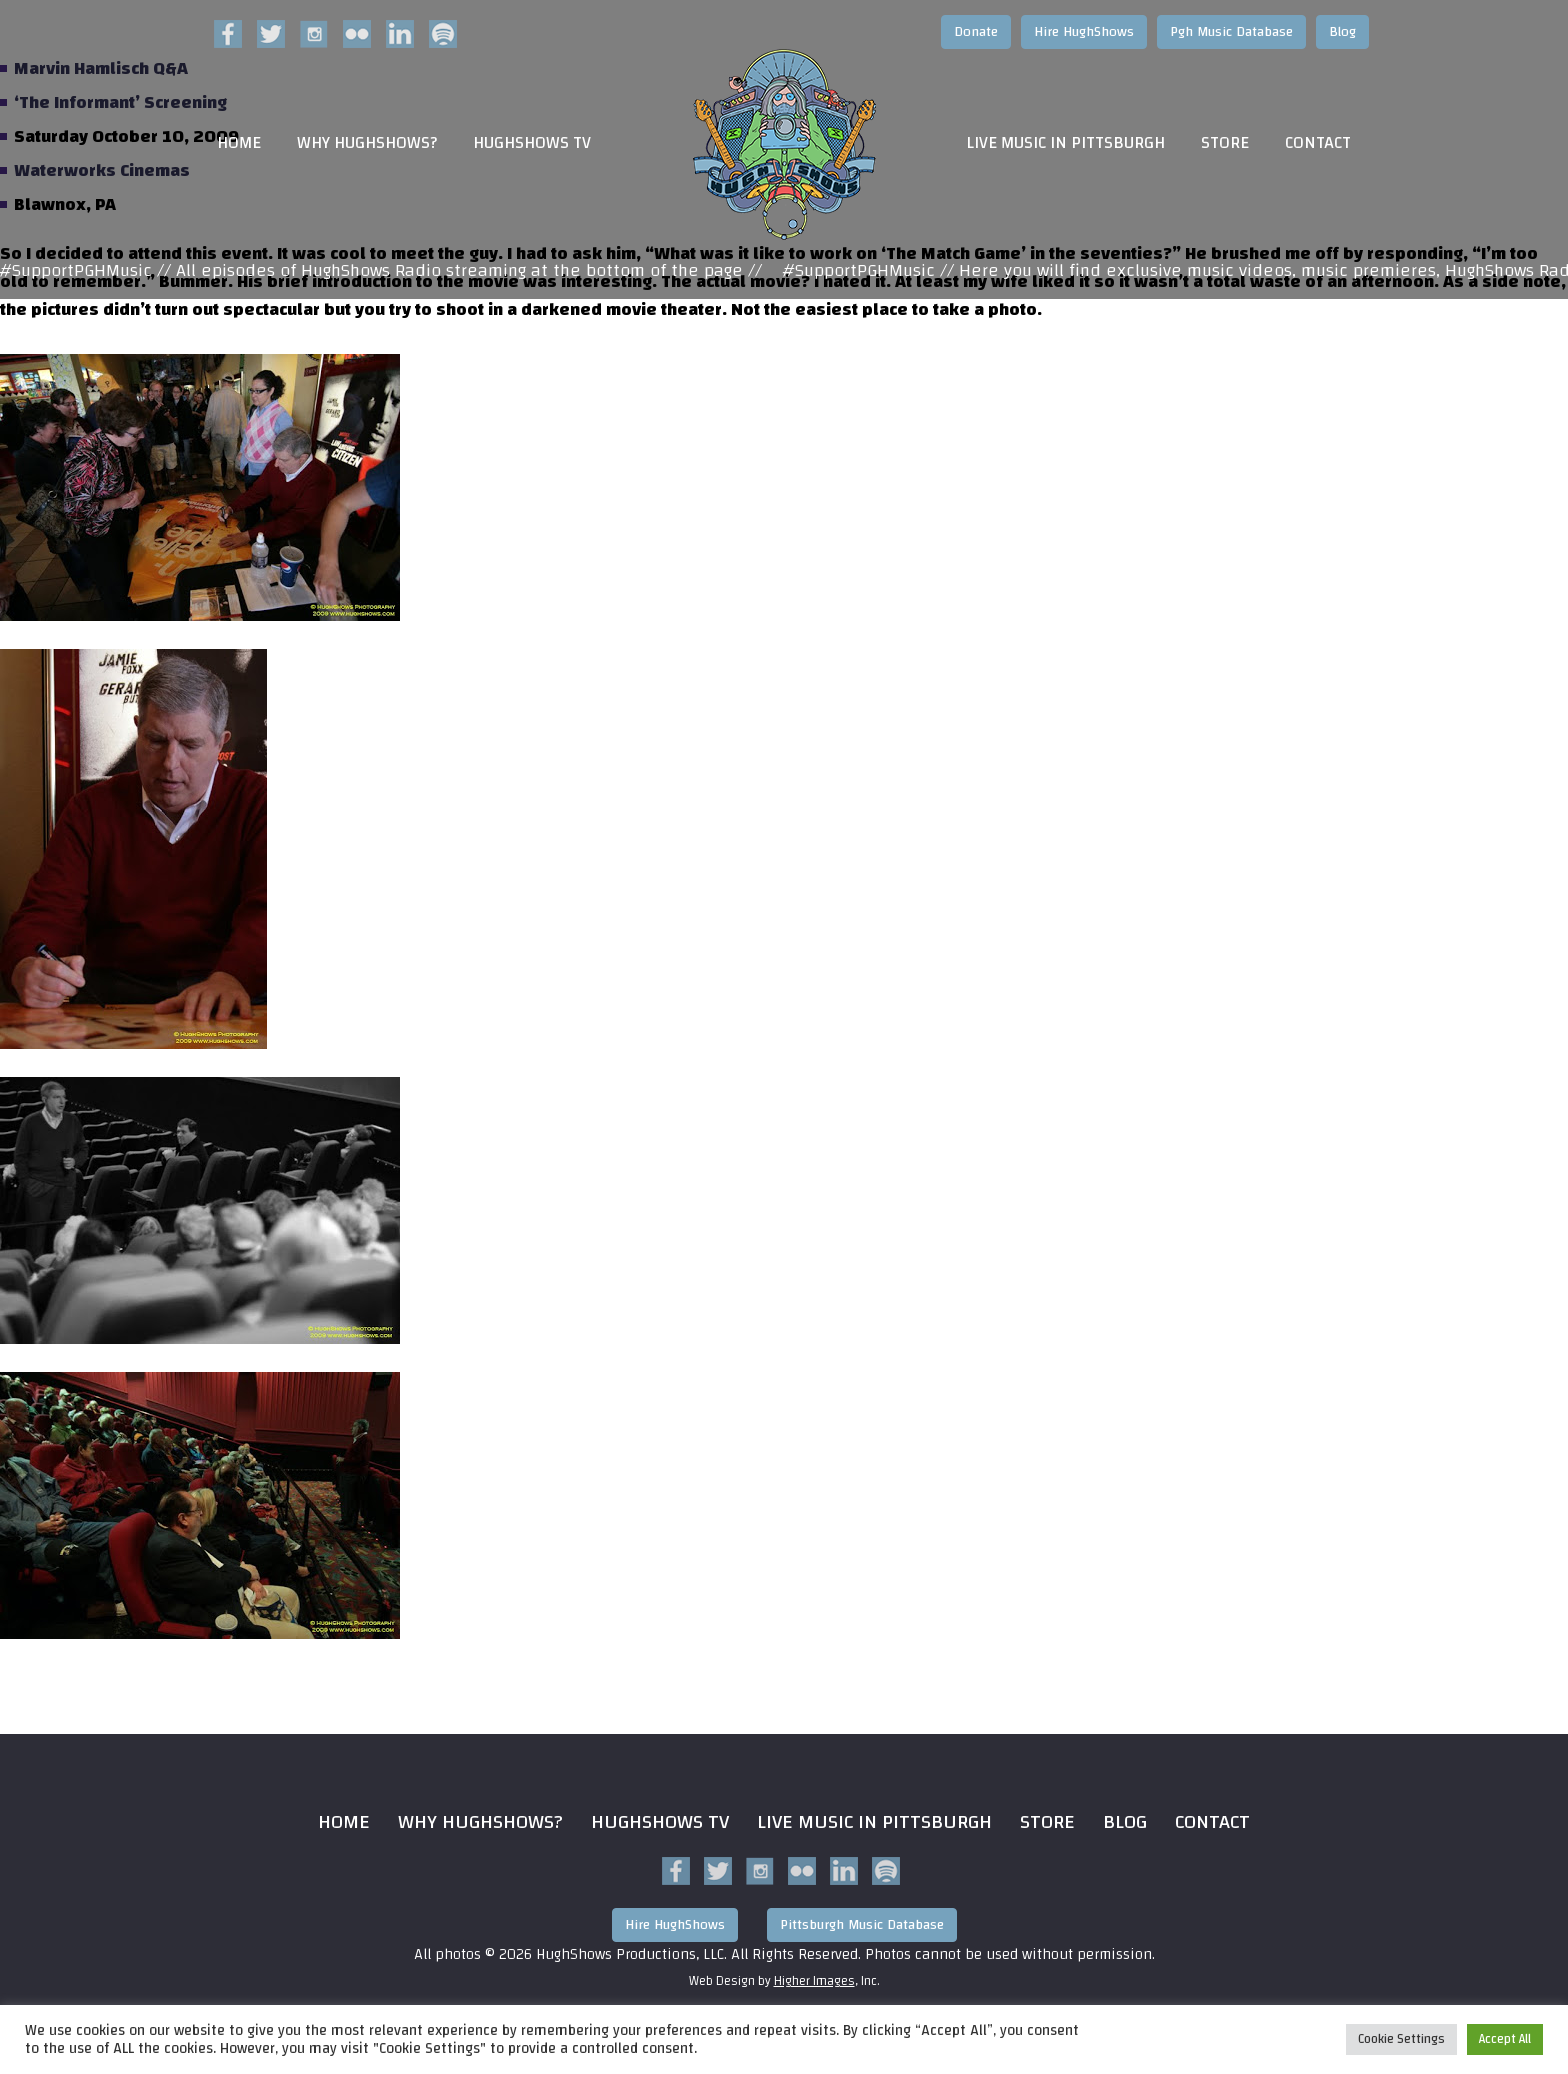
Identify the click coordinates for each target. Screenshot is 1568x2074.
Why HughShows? (367, 143)
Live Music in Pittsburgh (1065, 143)
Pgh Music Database (1231, 32)
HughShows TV (532, 143)
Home (239, 143)
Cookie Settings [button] (1401, 2039)
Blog (1342, 32)
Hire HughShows (1084, 32)
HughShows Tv (660, 1821)
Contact (1318, 143)
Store (1225, 143)
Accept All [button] (1505, 2039)
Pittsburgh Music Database (862, 1925)
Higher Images (814, 1981)
